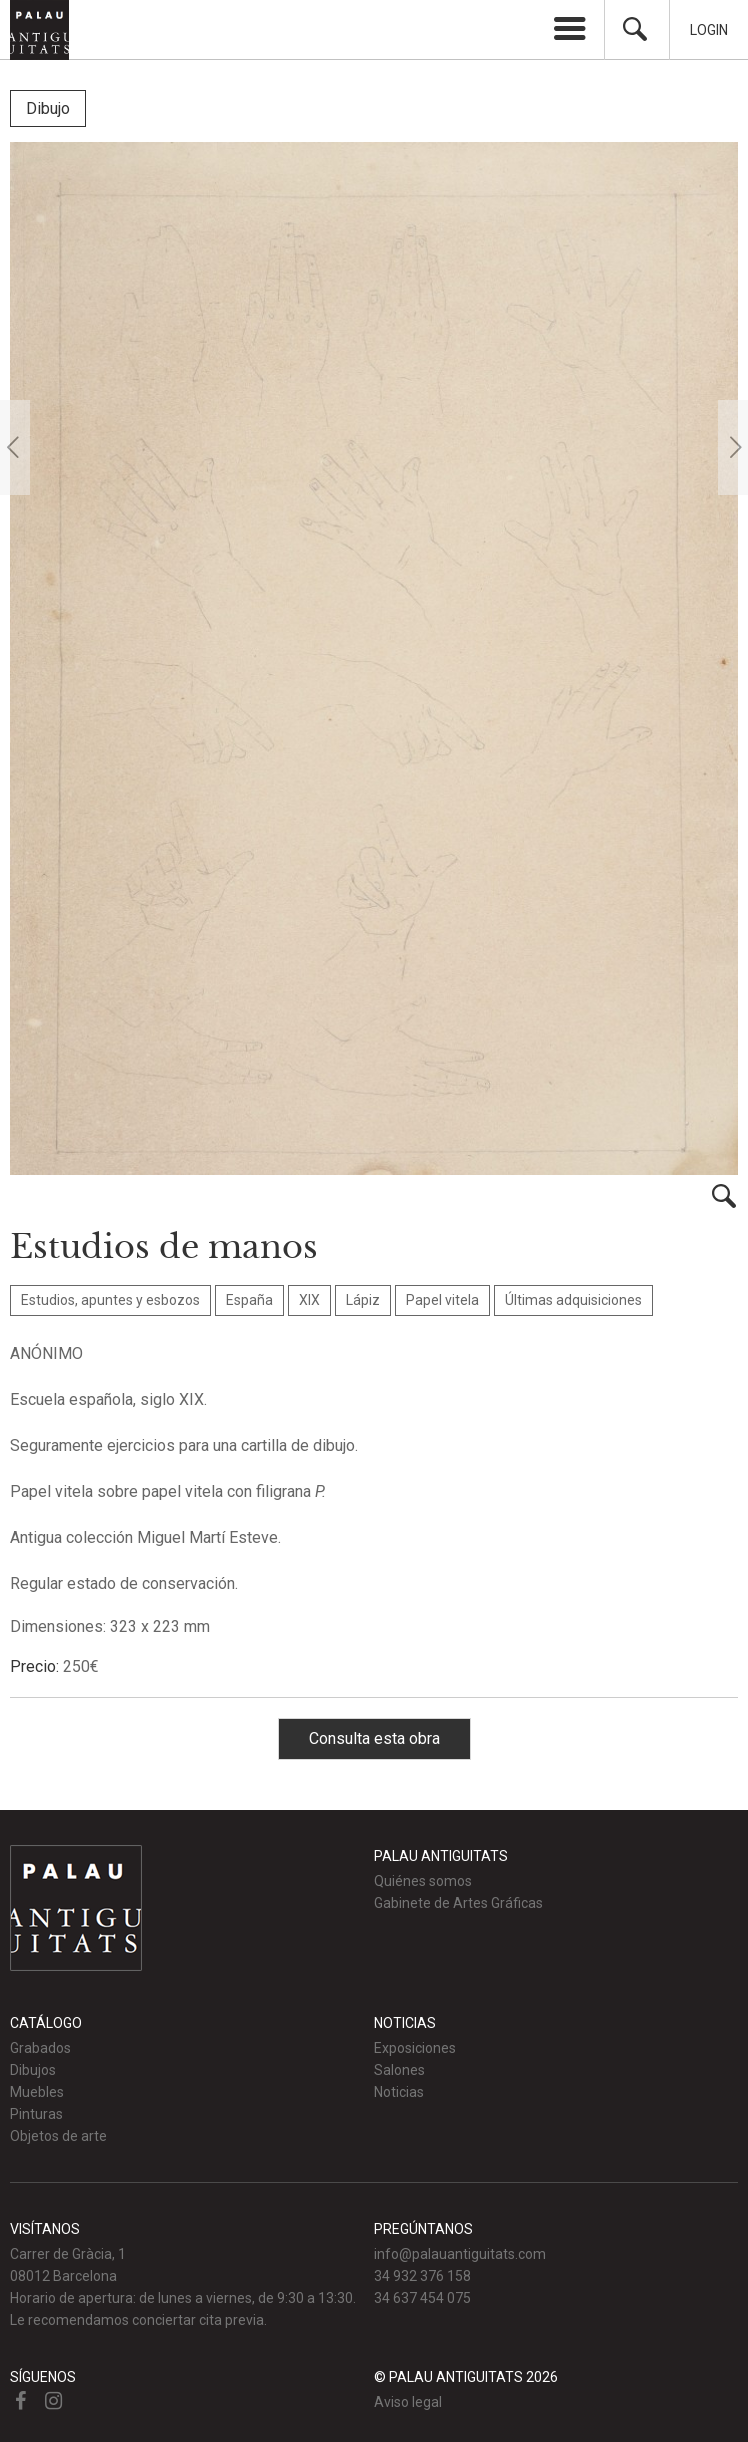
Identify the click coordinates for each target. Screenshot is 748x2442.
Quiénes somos (423, 1881)
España (249, 1300)
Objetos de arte (58, 2136)
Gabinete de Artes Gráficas (458, 1903)
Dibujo (48, 108)
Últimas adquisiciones (573, 1300)
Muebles (37, 2092)
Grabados (40, 2048)
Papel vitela (442, 1300)
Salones (399, 2070)
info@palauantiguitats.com (460, 2254)
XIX (309, 1300)
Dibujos (33, 2070)
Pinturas (36, 2114)
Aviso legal (408, 2402)
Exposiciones (415, 2048)
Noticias (399, 2092)
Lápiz (363, 1300)
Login (709, 30)
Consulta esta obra (374, 1738)
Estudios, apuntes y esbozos (110, 1300)
